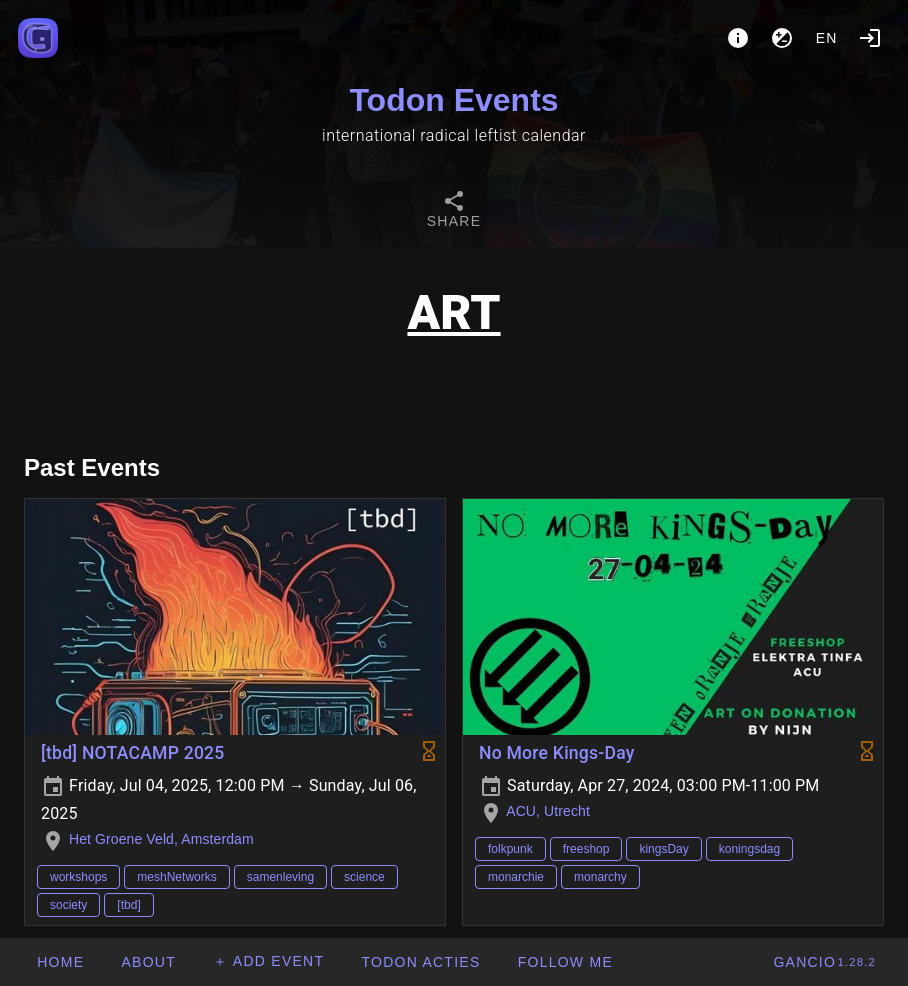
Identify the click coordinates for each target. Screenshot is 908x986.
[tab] (454, 212)
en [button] (827, 38)
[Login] (870, 38)
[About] (738, 38)
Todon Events (453, 100)
